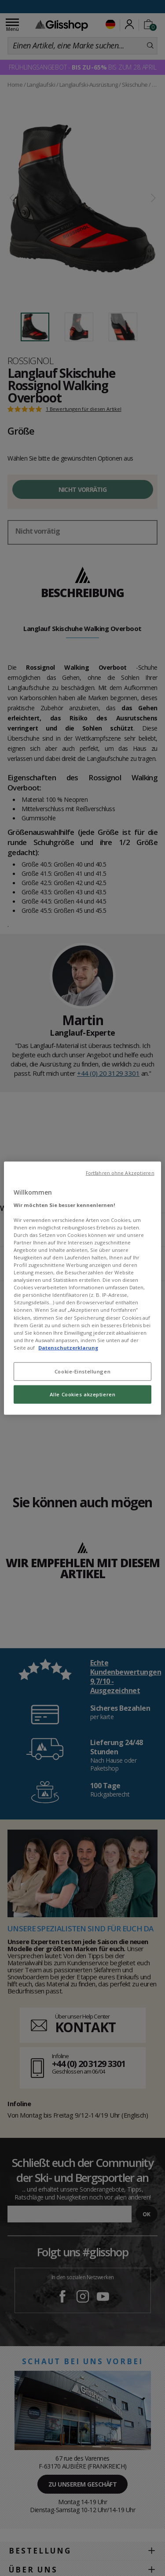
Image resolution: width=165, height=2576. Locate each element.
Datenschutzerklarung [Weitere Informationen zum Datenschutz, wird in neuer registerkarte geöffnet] (68, 1347)
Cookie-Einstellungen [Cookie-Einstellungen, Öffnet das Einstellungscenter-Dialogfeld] (82, 1371)
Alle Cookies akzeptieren (83, 1394)
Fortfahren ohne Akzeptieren (120, 1173)
